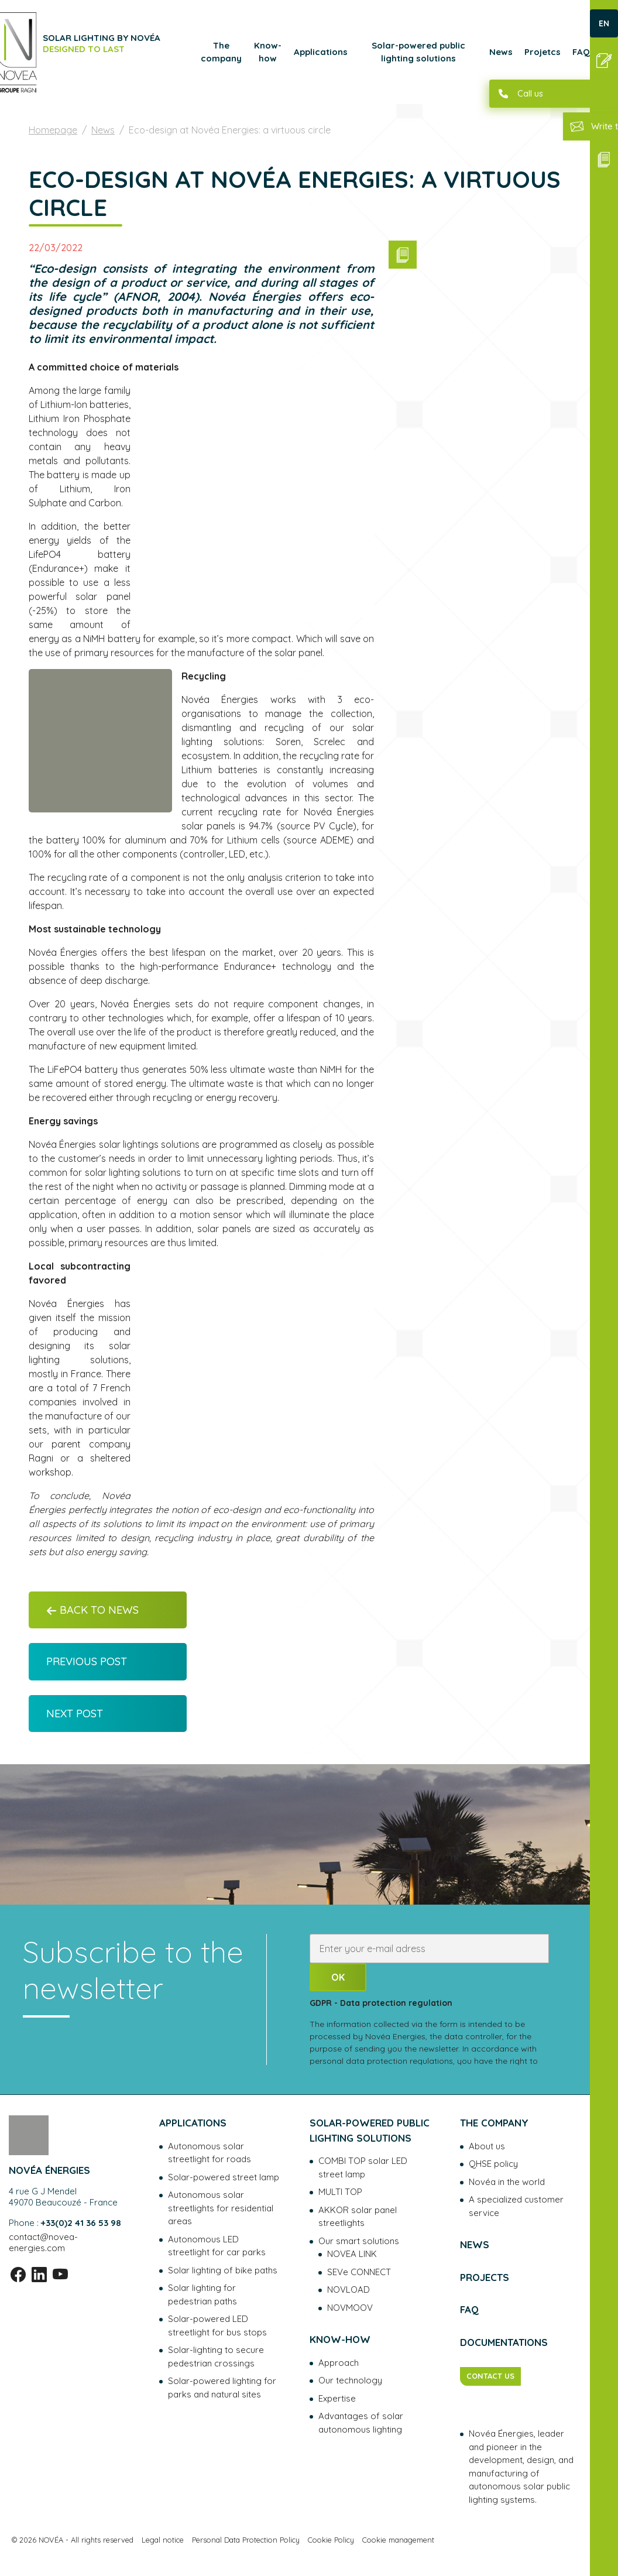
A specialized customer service (516, 2206)
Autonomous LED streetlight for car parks (217, 2246)
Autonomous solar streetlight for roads (209, 2153)
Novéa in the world (507, 2181)
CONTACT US (490, 2376)
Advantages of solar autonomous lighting (360, 2422)
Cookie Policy (331, 2539)
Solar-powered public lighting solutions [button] (418, 52)
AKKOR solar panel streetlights (357, 2216)
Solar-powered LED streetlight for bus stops (217, 2325)
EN (604, 23)
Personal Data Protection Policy (246, 2539)
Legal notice (163, 2539)
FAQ (581, 51)
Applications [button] (321, 51)
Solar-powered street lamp (223, 2177)
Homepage (53, 130)
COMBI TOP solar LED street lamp (362, 2167)
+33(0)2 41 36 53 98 (81, 2222)
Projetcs (542, 51)
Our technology (350, 2380)
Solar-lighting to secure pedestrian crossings (216, 2356)
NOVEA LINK (352, 2253)
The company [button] (221, 52)
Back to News (92, 1610)
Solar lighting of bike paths (222, 2270)
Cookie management (398, 2539)
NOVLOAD (348, 2289)
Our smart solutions (358, 2240)
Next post (74, 1713)
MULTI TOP (340, 2191)
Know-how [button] (267, 52)
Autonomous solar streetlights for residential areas (220, 2208)
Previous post (86, 1661)
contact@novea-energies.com (43, 2242)
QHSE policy (493, 2163)
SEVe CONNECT (359, 2271)
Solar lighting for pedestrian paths (202, 2294)
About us (487, 2146)
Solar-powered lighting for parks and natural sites (222, 2387)
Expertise (337, 2398)
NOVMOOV (350, 2307)
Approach (338, 2362)
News (501, 51)
